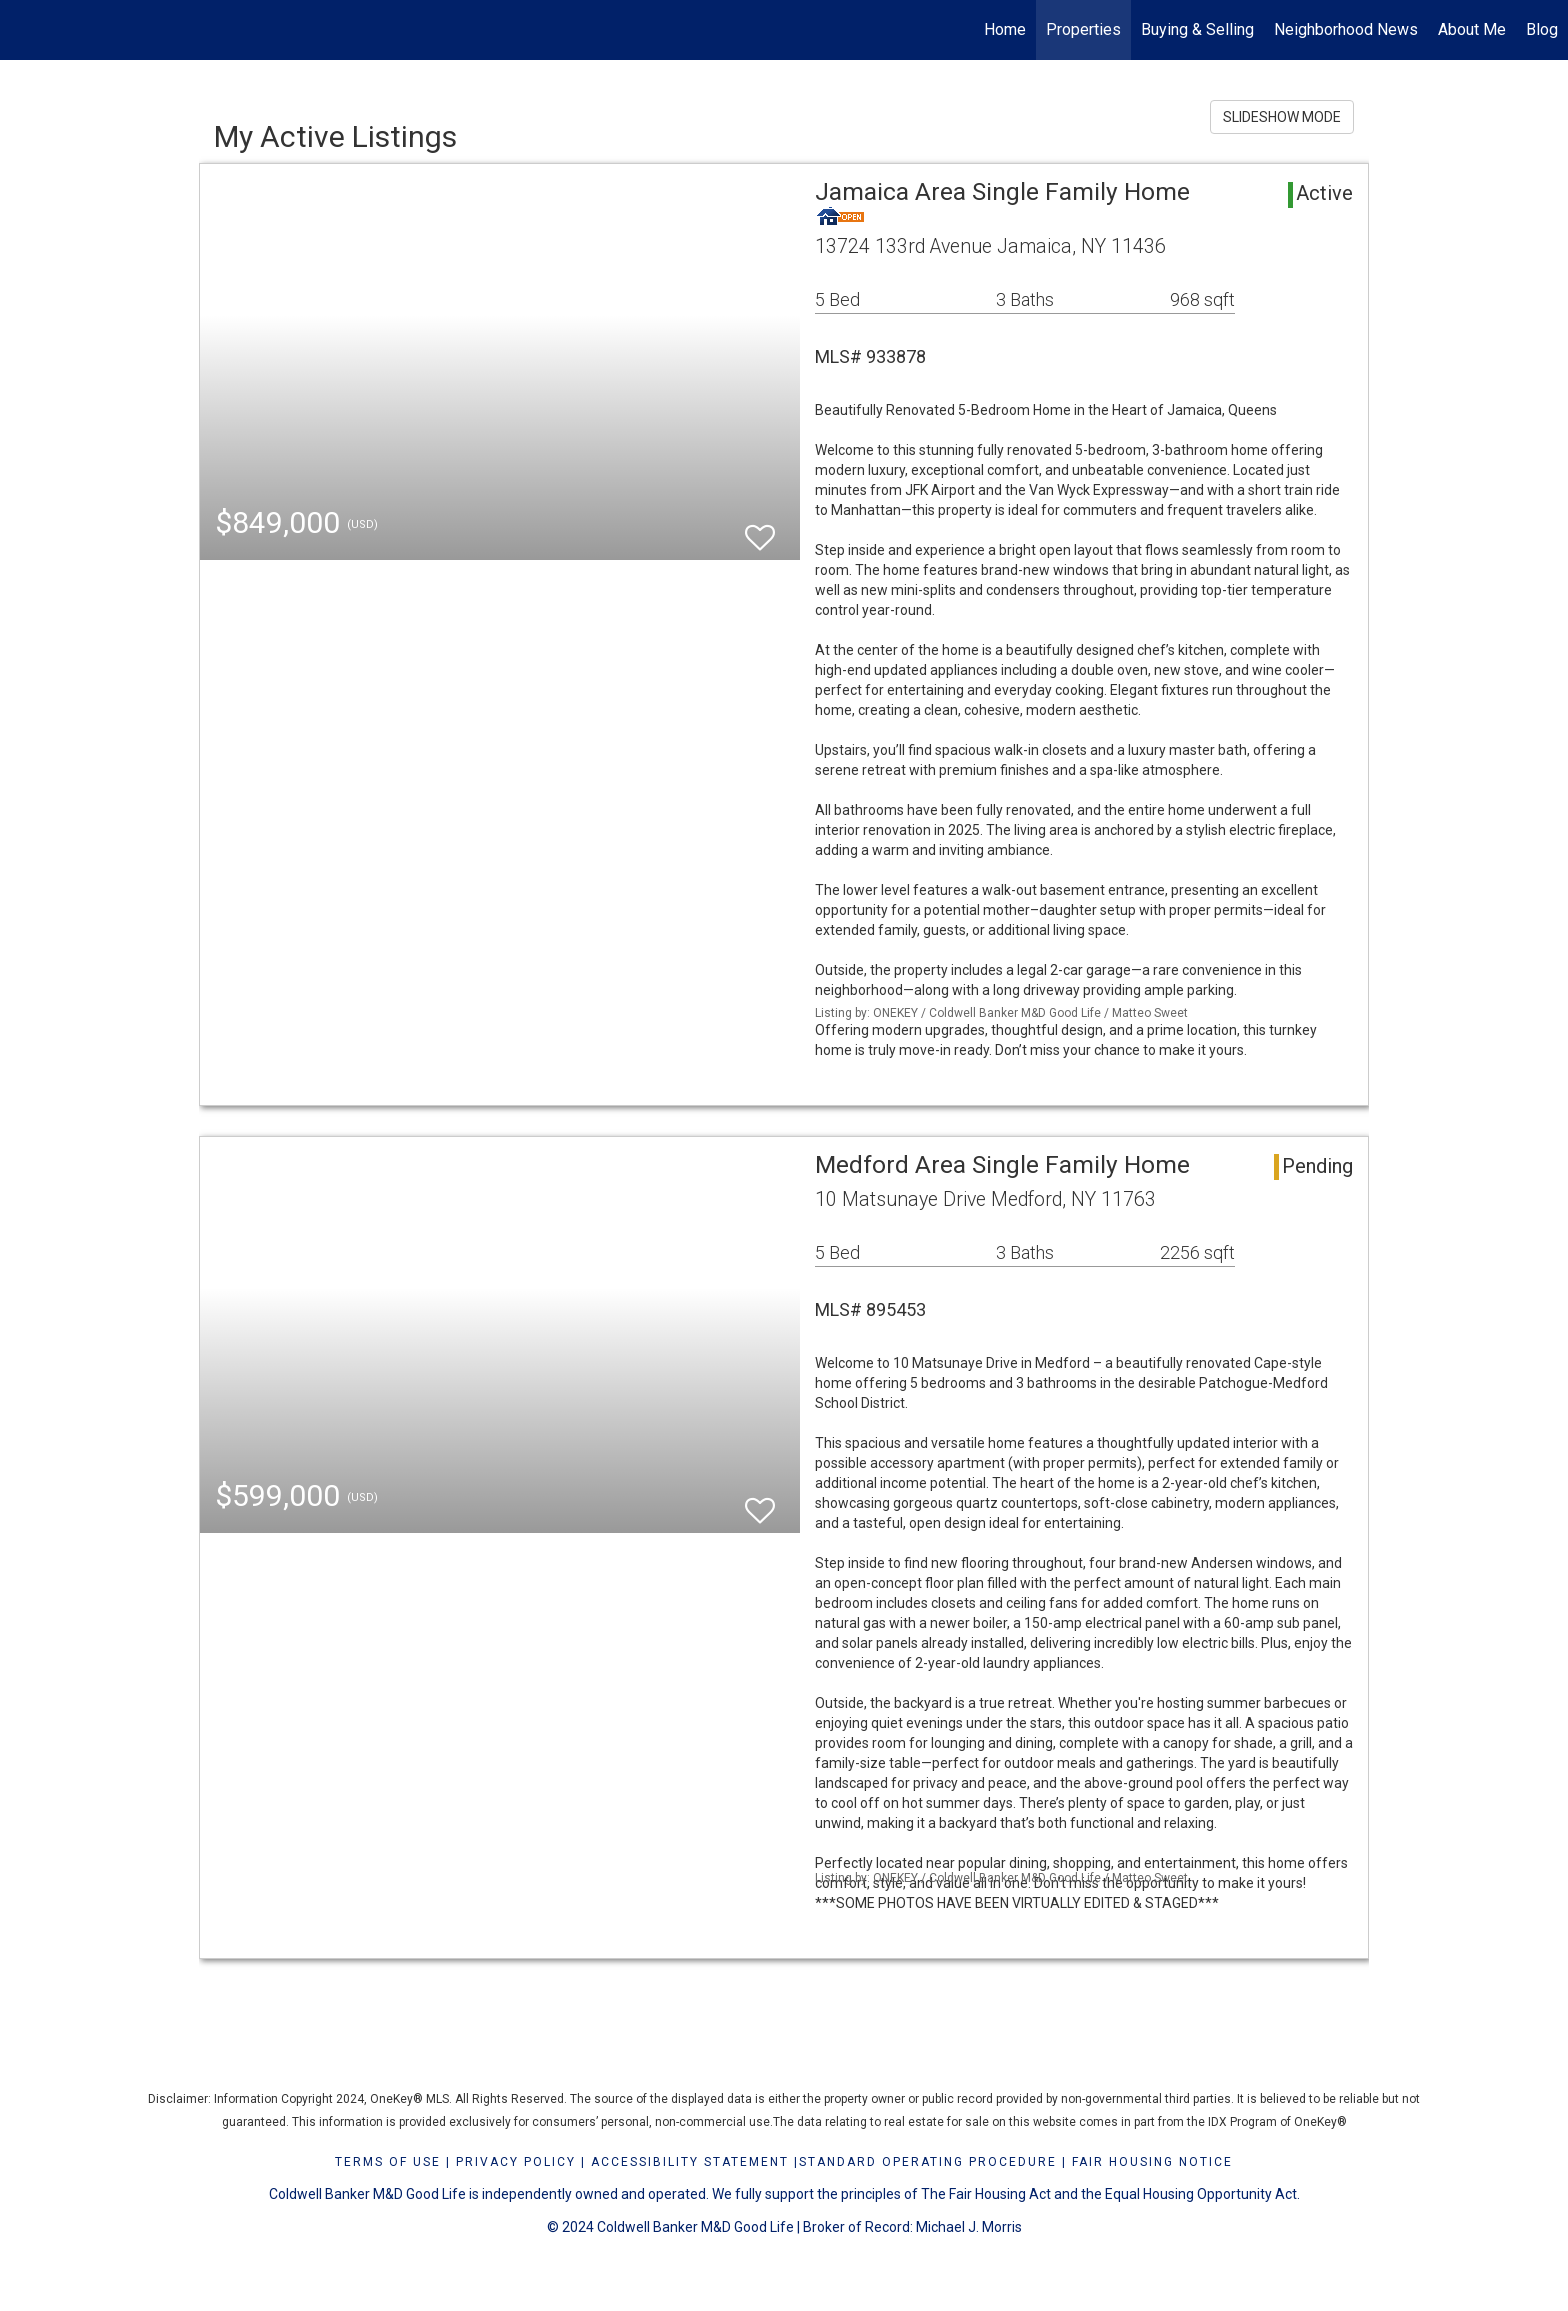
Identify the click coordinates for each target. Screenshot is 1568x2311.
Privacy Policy (516, 2162)
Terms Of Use (388, 2162)
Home (1005, 29)
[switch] (760, 528)
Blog (1542, 29)
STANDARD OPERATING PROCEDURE (928, 2162)
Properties (1083, 29)
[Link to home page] (25, 30)
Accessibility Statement (690, 2162)
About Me (1472, 29)
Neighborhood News (1346, 29)
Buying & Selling (1197, 29)
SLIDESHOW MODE (1282, 117)
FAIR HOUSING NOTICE (1152, 2162)
